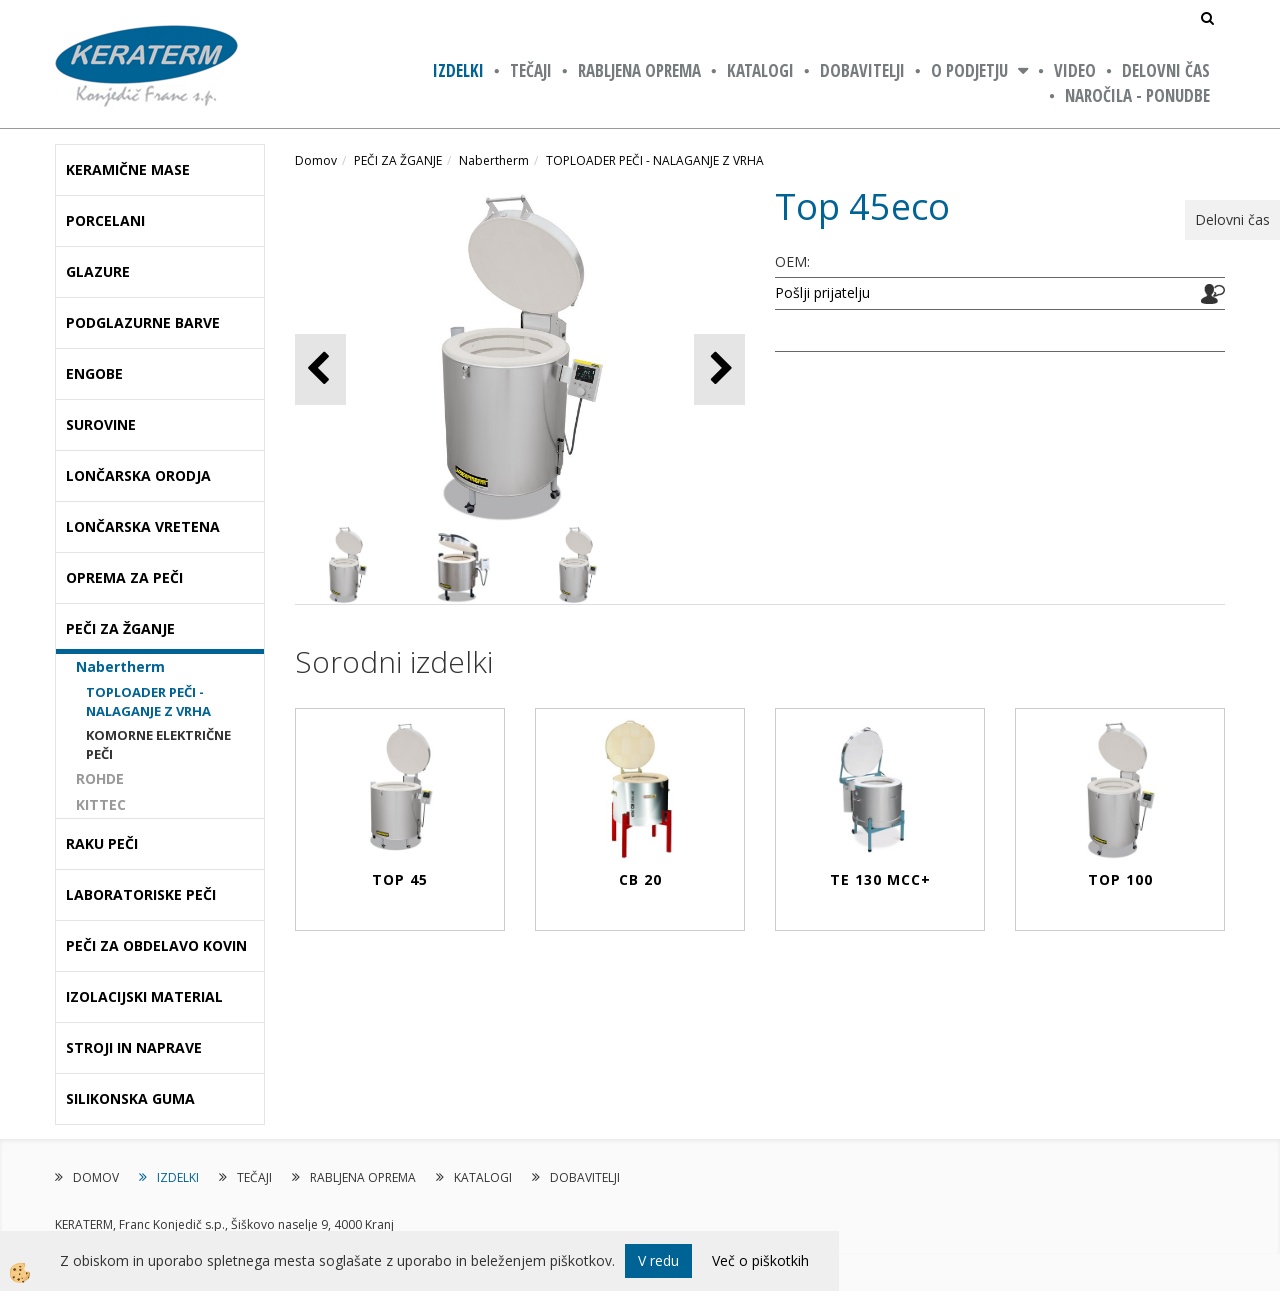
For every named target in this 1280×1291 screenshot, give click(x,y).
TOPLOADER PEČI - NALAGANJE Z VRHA (148, 701)
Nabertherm (120, 666)
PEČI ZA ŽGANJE (398, 160)
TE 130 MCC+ (880, 879)
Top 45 (400, 879)
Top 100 (1120, 879)
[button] (719, 369)
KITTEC (101, 804)
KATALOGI (760, 70)
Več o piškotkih (760, 1260)
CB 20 (640, 879)
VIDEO (1075, 70)
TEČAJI (531, 70)
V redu (658, 1260)
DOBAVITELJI (862, 70)
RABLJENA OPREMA (639, 70)
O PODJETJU (969, 70)
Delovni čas (1166, 70)
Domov (316, 160)
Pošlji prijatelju (822, 292)
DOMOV (96, 1177)
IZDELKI (458, 70)
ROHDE (100, 778)
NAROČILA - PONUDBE (1137, 95)
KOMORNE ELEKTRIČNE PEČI (158, 744)
